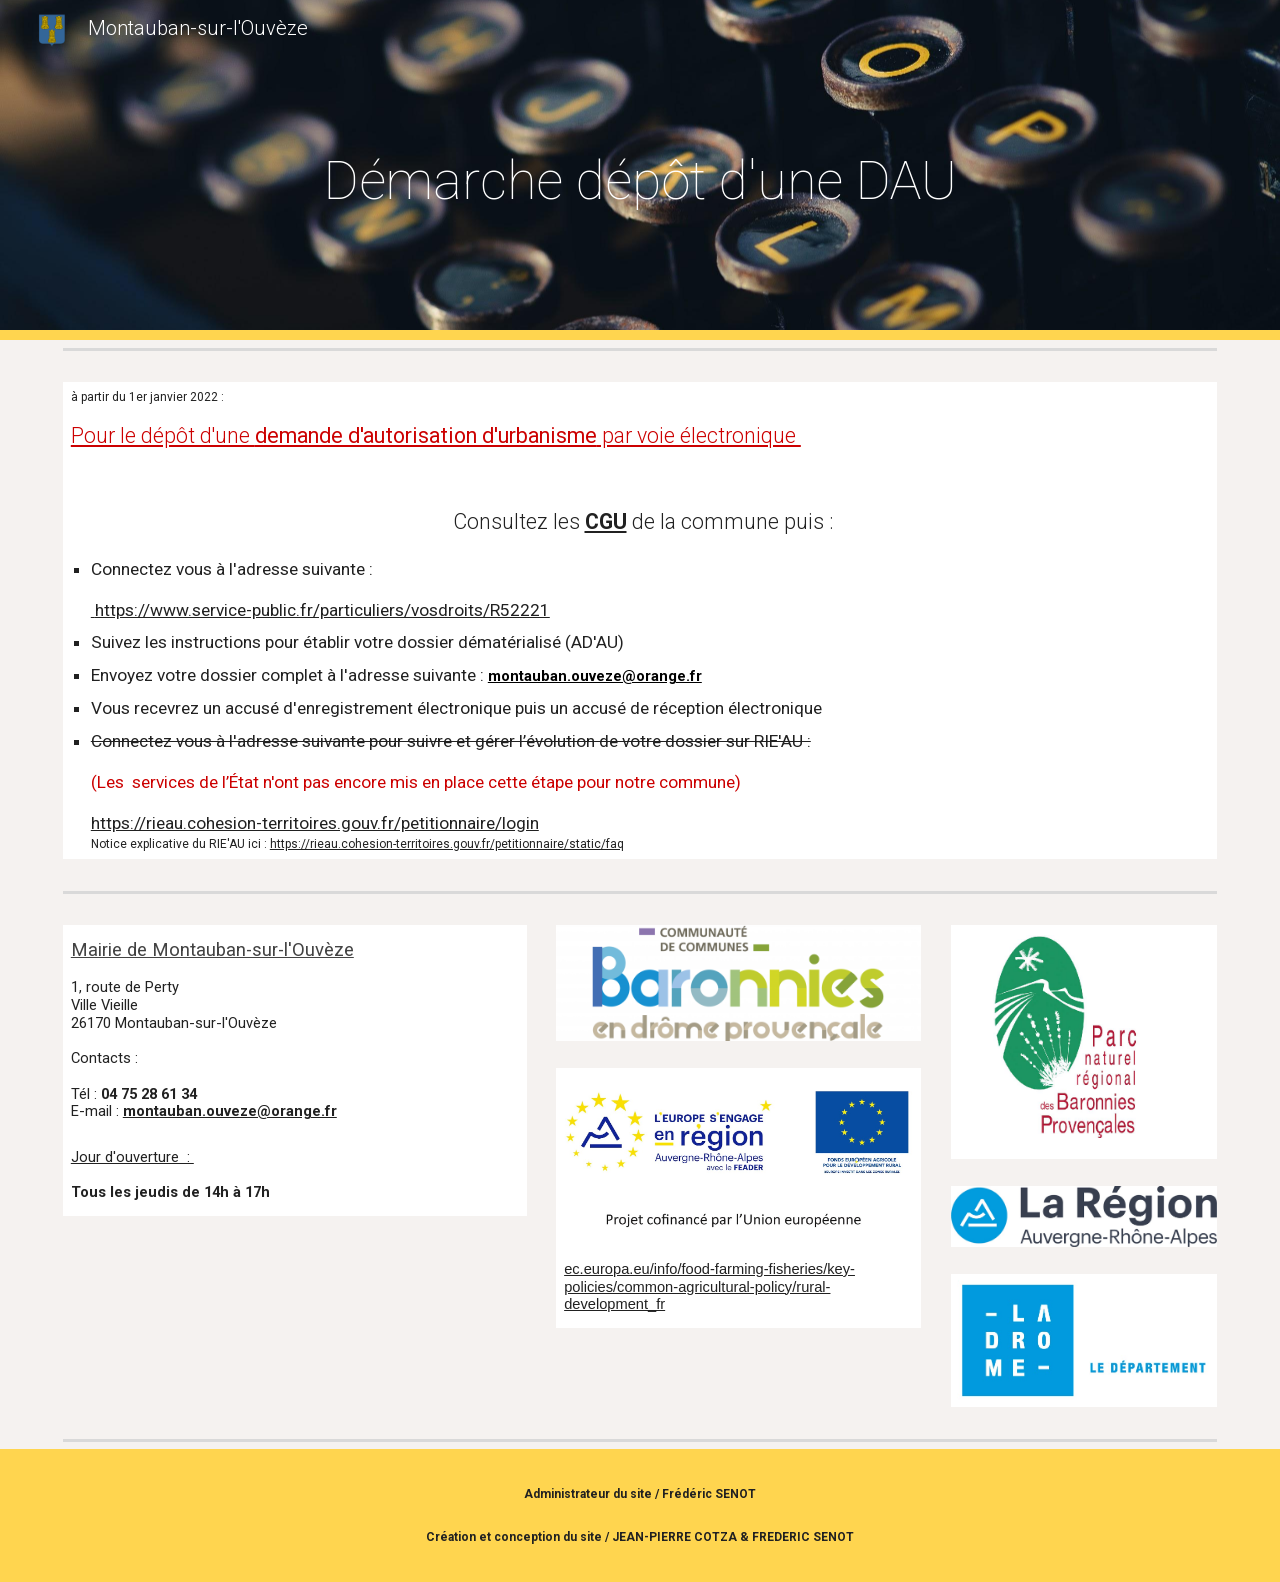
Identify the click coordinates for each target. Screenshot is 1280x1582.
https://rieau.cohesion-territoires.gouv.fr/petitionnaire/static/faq (447, 844)
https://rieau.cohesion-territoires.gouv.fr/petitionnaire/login (315, 823)
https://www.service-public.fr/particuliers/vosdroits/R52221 (320, 610)
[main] (640, 170)
